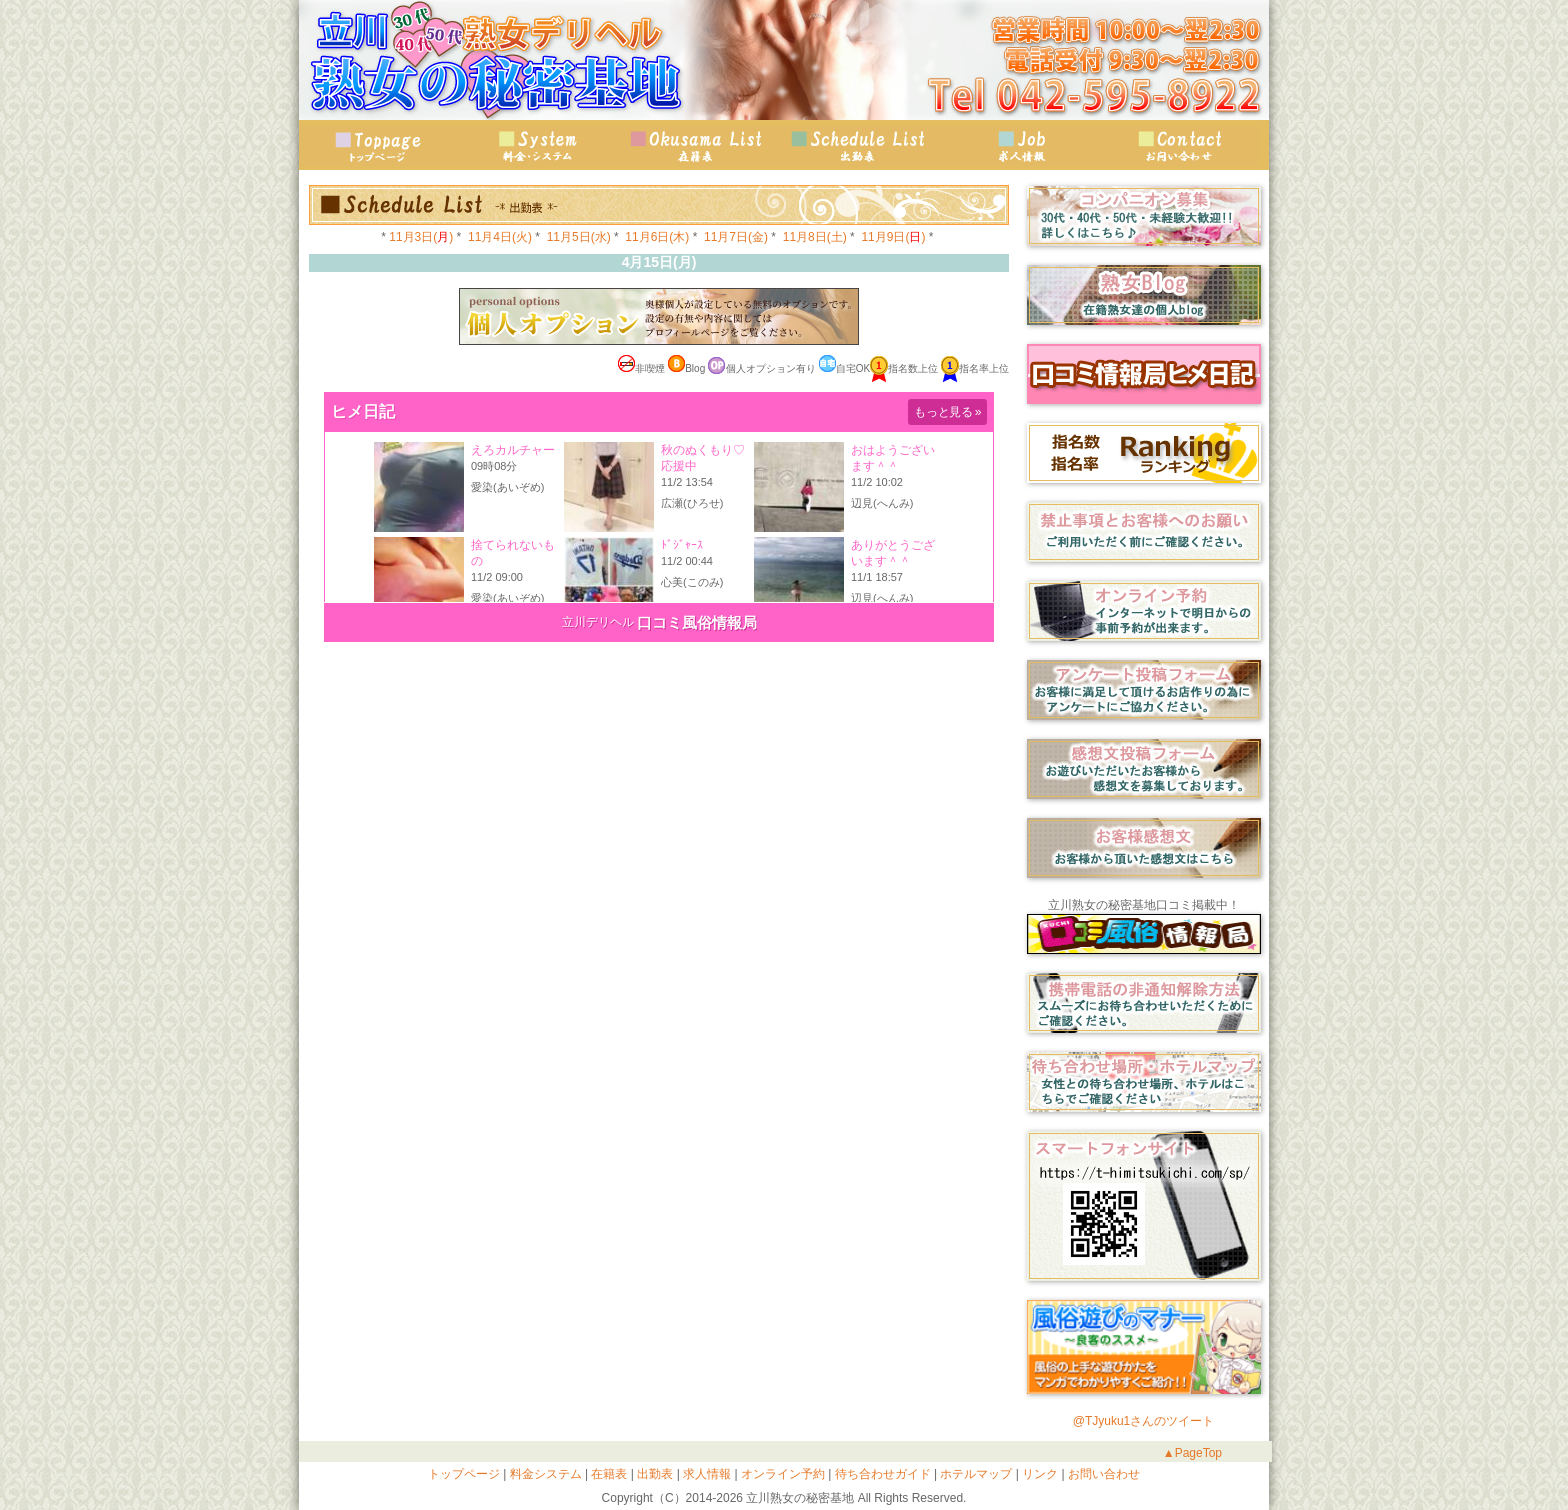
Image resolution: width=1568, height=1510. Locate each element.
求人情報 (1019, 146)
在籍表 (699, 146)
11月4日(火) (500, 237)
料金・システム (539, 146)
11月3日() (421, 237)
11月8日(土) (815, 237)
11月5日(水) (579, 237)
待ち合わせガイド (880, 1474)
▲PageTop (1192, 1453)
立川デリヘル (598, 622)
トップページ (379, 146)
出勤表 (859, 146)
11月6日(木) (657, 237)
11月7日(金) (736, 237)
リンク (1038, 1474)
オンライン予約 (781, 1474)
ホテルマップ (974, 1474)
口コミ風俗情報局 (697, 622)
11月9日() (893, 237)
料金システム (543, 1474)
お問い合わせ (1179, 146)
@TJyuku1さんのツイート (1144, 1421)
